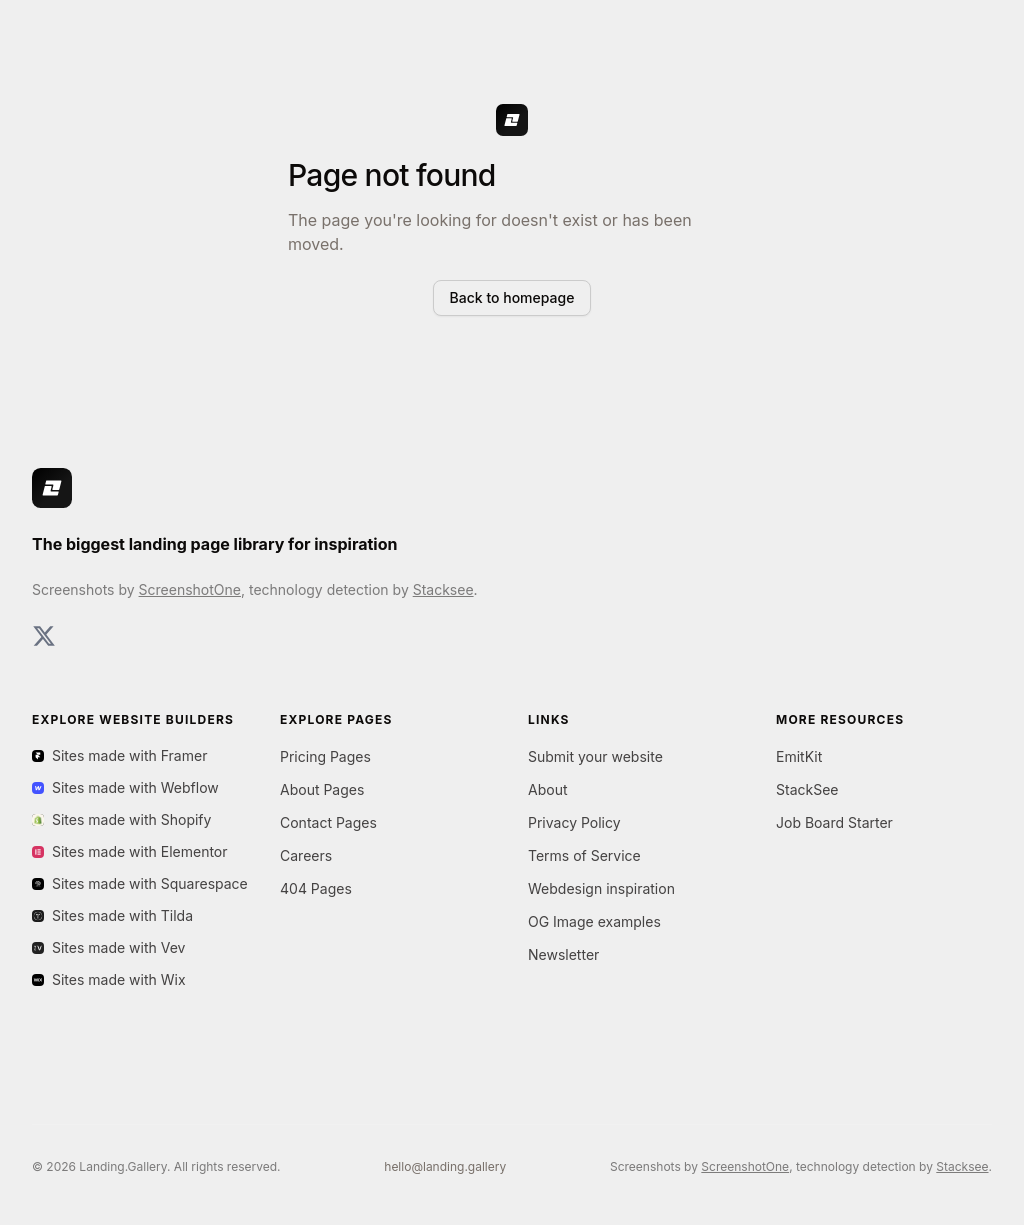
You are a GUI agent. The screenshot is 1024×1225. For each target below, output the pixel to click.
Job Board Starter (834, 822)
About (547, 789)
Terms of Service (584, 855)
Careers (306, 855)
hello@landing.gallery (445, 1166)
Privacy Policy (574, 822)
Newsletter (563, 954)
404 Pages (316, 888)
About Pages (322, 789)
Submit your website (595, 756)
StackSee (807, 789)
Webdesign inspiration (601, 888)
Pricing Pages (325, 756)
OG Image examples (594, 921)
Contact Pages (328, 822)
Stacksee (443, 589)
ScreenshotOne (190, 589)
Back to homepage (512, 297)
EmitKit (799, 756)
